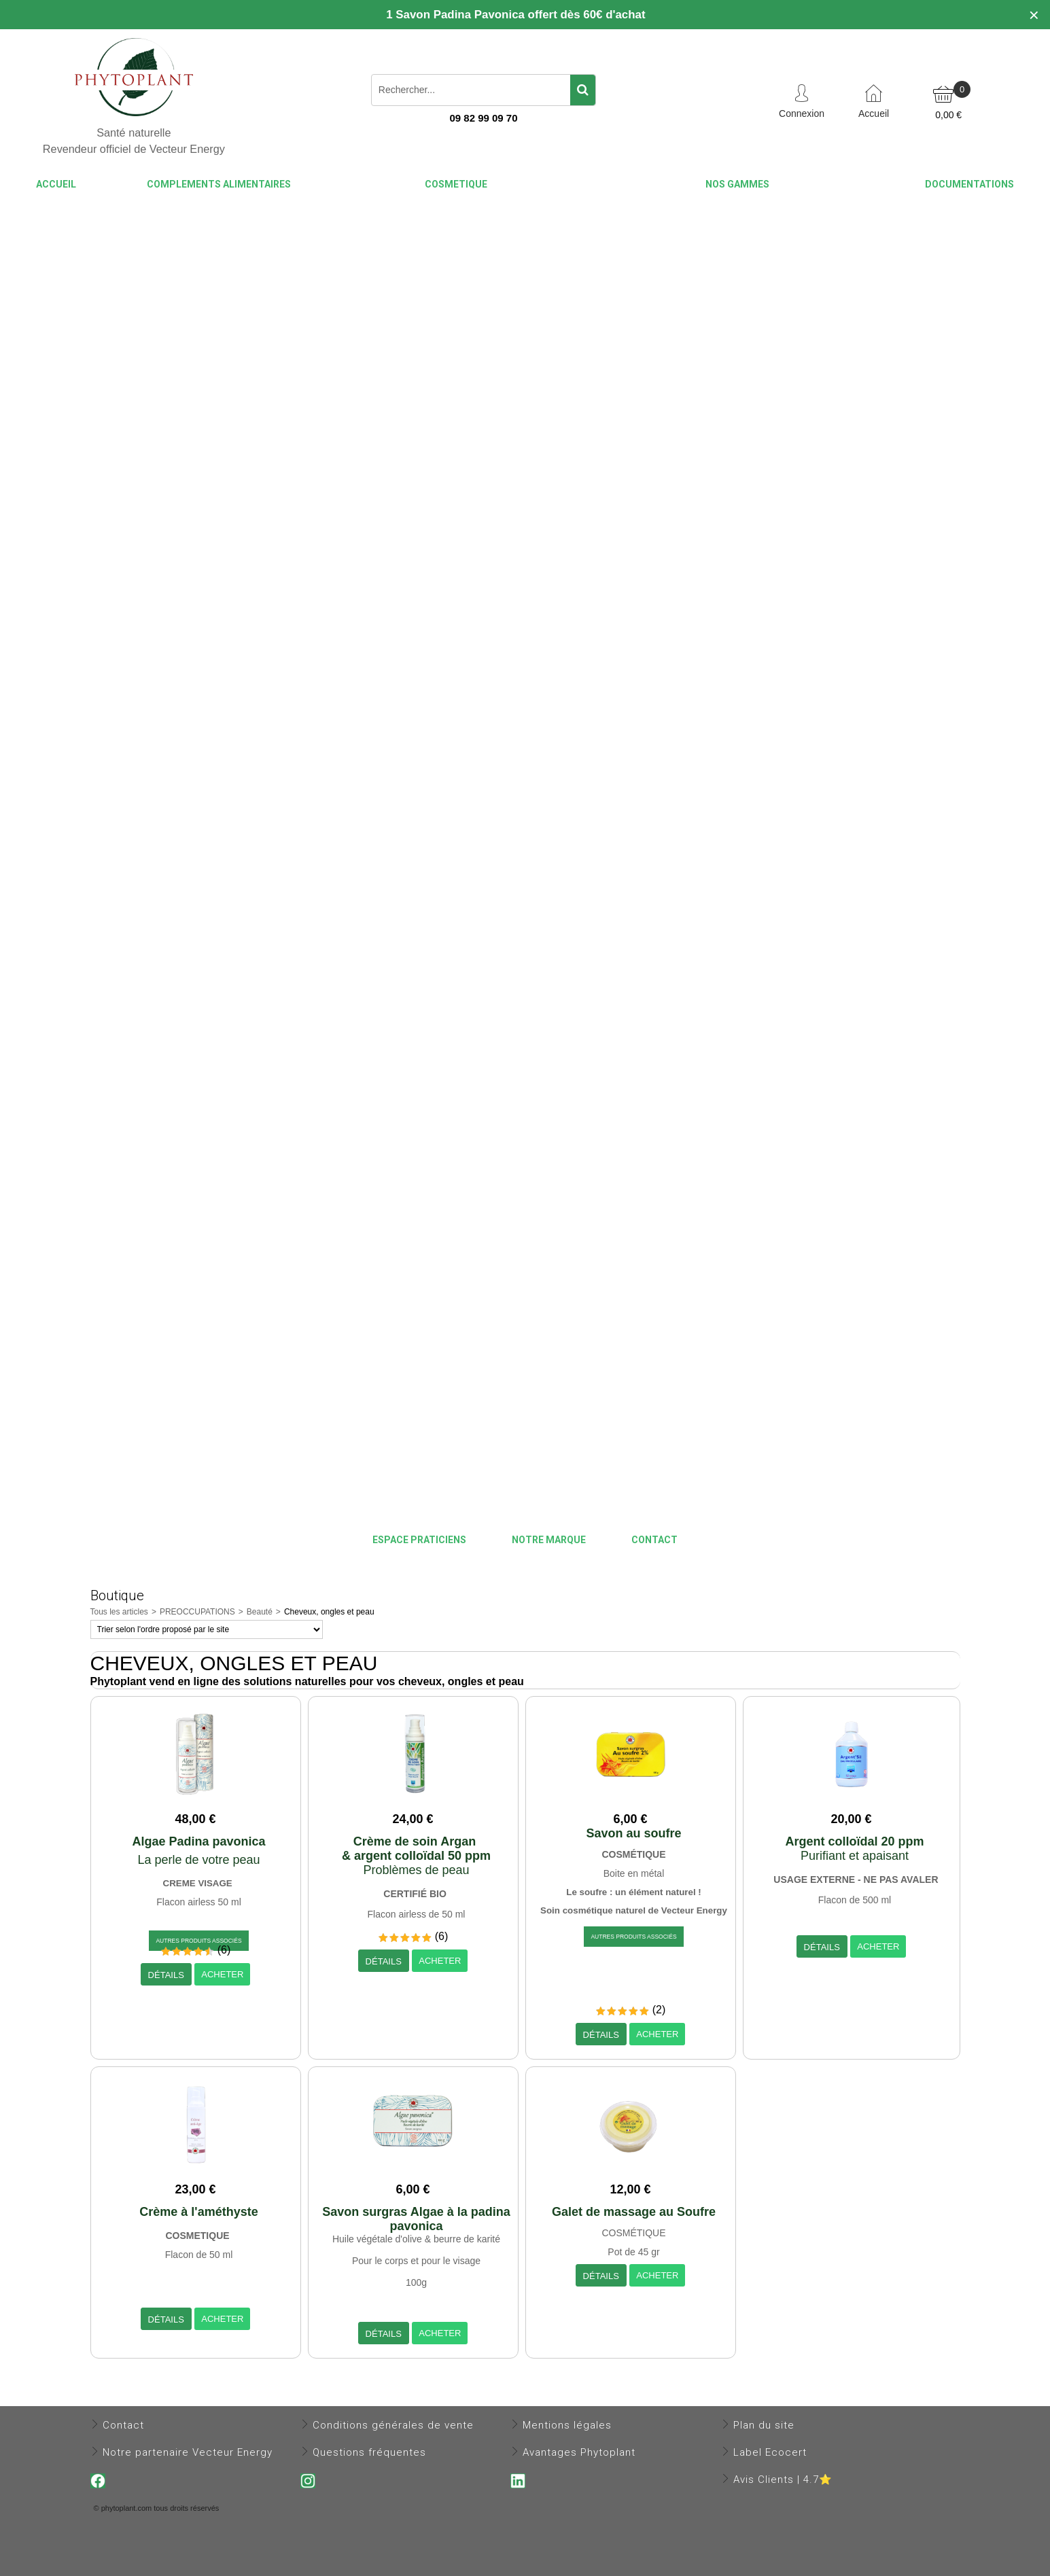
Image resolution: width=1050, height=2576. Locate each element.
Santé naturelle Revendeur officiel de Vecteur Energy (134, 140)
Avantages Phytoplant (579, 2452)
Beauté (260, 1612)
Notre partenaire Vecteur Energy (188, 2452)
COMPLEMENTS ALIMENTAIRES (219, 184)
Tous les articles (119, 1612)
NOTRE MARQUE (549, 1539)
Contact (123, 2425)
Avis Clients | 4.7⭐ (783, 2479)
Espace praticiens (419, 1539)
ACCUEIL (56, 184)
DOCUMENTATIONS (969, 184)
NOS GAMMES (737, 184)
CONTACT (654, 1539)
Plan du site (763, 2425)
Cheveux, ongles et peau (329, 1612)
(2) (659, 2009)
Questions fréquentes (369, 2452)
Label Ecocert (770, 2452)
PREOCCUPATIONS (197, 1612)
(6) (224, 1950)
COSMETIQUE (456, 184)
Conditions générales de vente (393, 2425)
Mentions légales (567, 2425)
